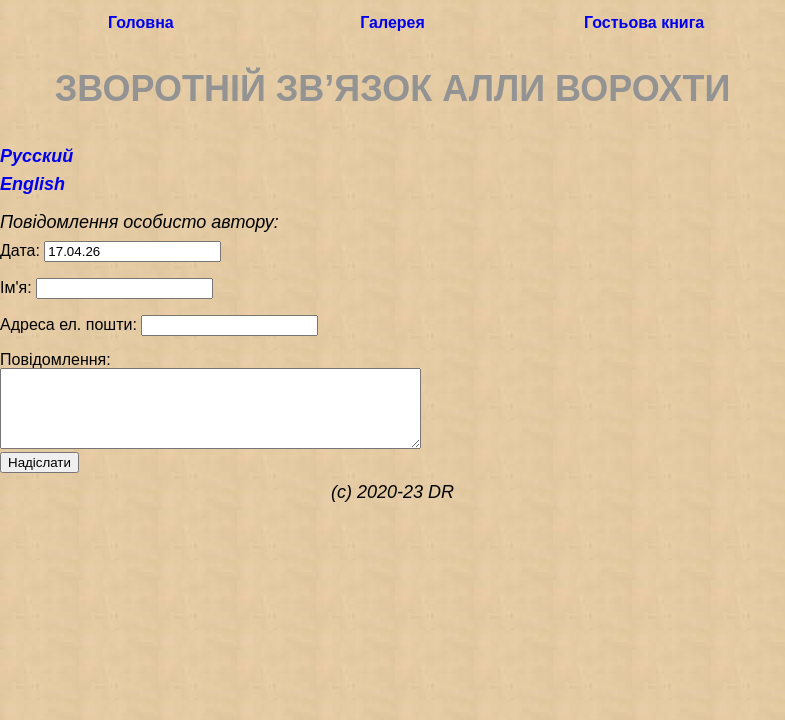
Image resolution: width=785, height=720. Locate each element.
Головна (141, 23)
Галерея (392, 23)
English (32, 184)
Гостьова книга (644, 23)
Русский (36, 156)
